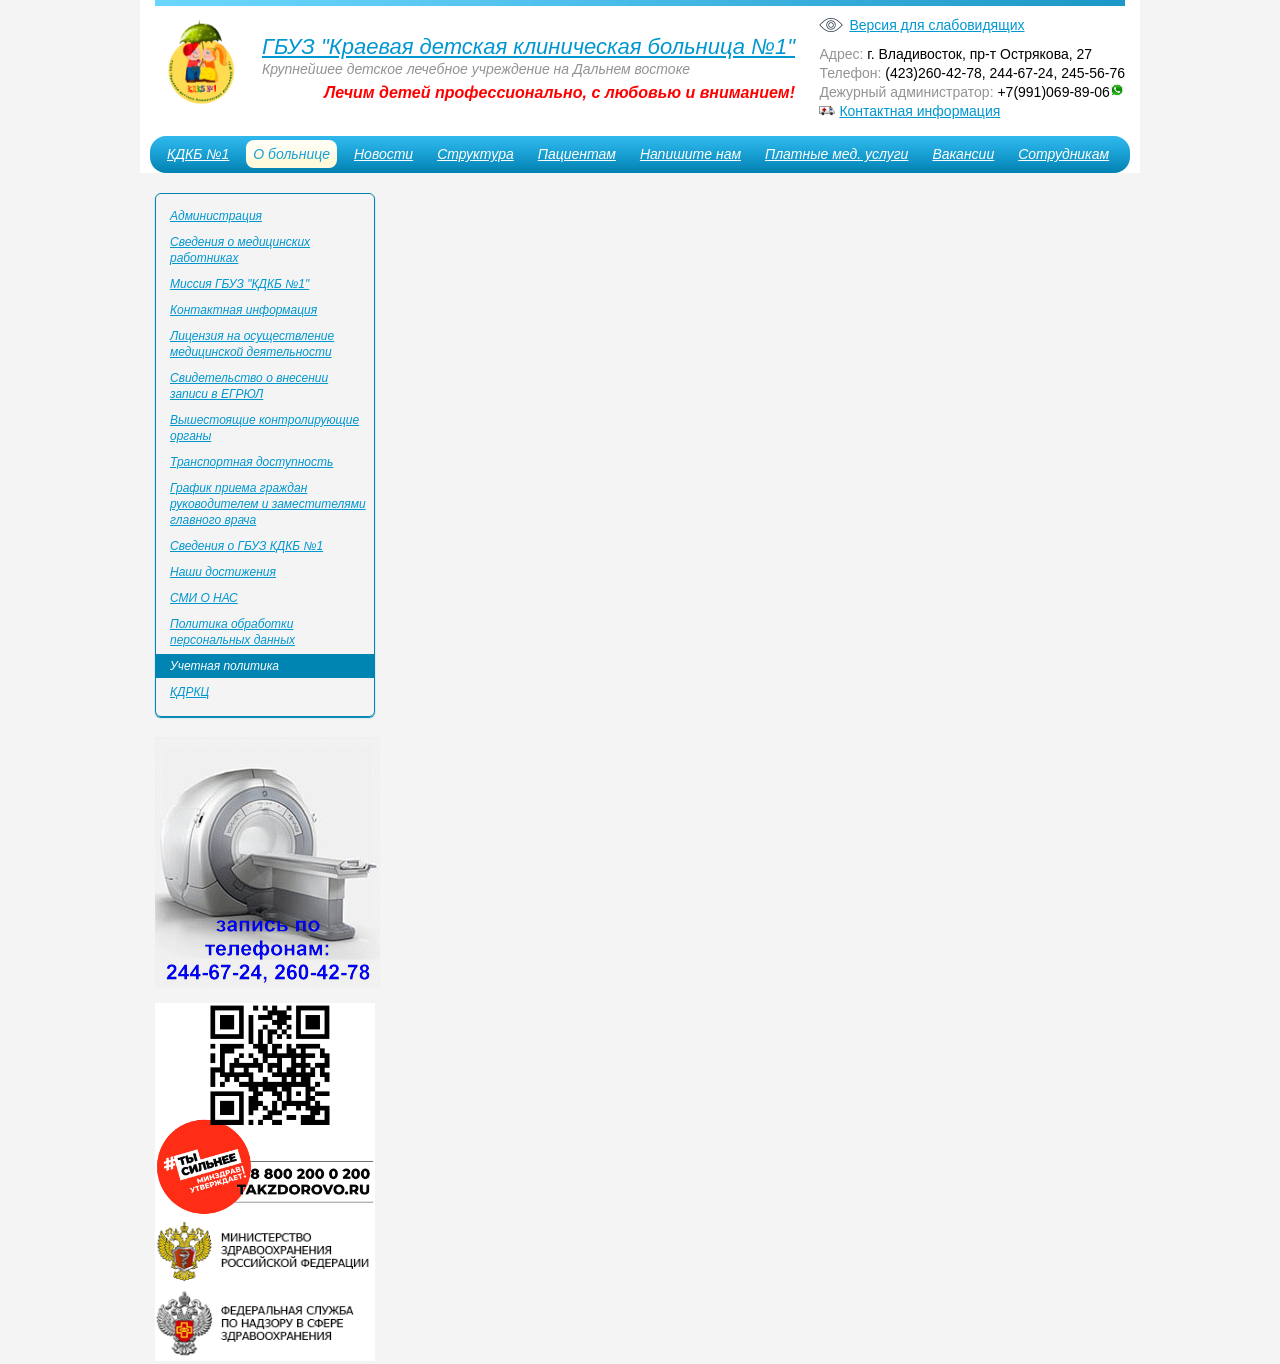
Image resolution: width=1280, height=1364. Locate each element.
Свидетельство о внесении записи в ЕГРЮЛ (249, 386)
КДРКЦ (189, 692)
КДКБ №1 (198, 154)
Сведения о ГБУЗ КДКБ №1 (246, 546)
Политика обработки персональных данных (232, 632)
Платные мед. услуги (836, 154)
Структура (475, 154)
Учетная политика (224, 666)
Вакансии (963, 154)
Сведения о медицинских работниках (240, 250)
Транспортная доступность (251, 462)
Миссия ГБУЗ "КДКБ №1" (239, 284)
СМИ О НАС (204, 598)
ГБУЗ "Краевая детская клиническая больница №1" (528, 46)
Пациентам (577, 154)
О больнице (291, 154)
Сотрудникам (1063, 154)
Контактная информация (919, 111)
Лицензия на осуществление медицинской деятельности (252, 344)
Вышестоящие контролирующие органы (264, 428)
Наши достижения (223, 572)
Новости (383, 154)
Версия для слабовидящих (936, 25)
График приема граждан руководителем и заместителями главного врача (268, 504)
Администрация (216, 216)
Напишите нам (690, 154)
